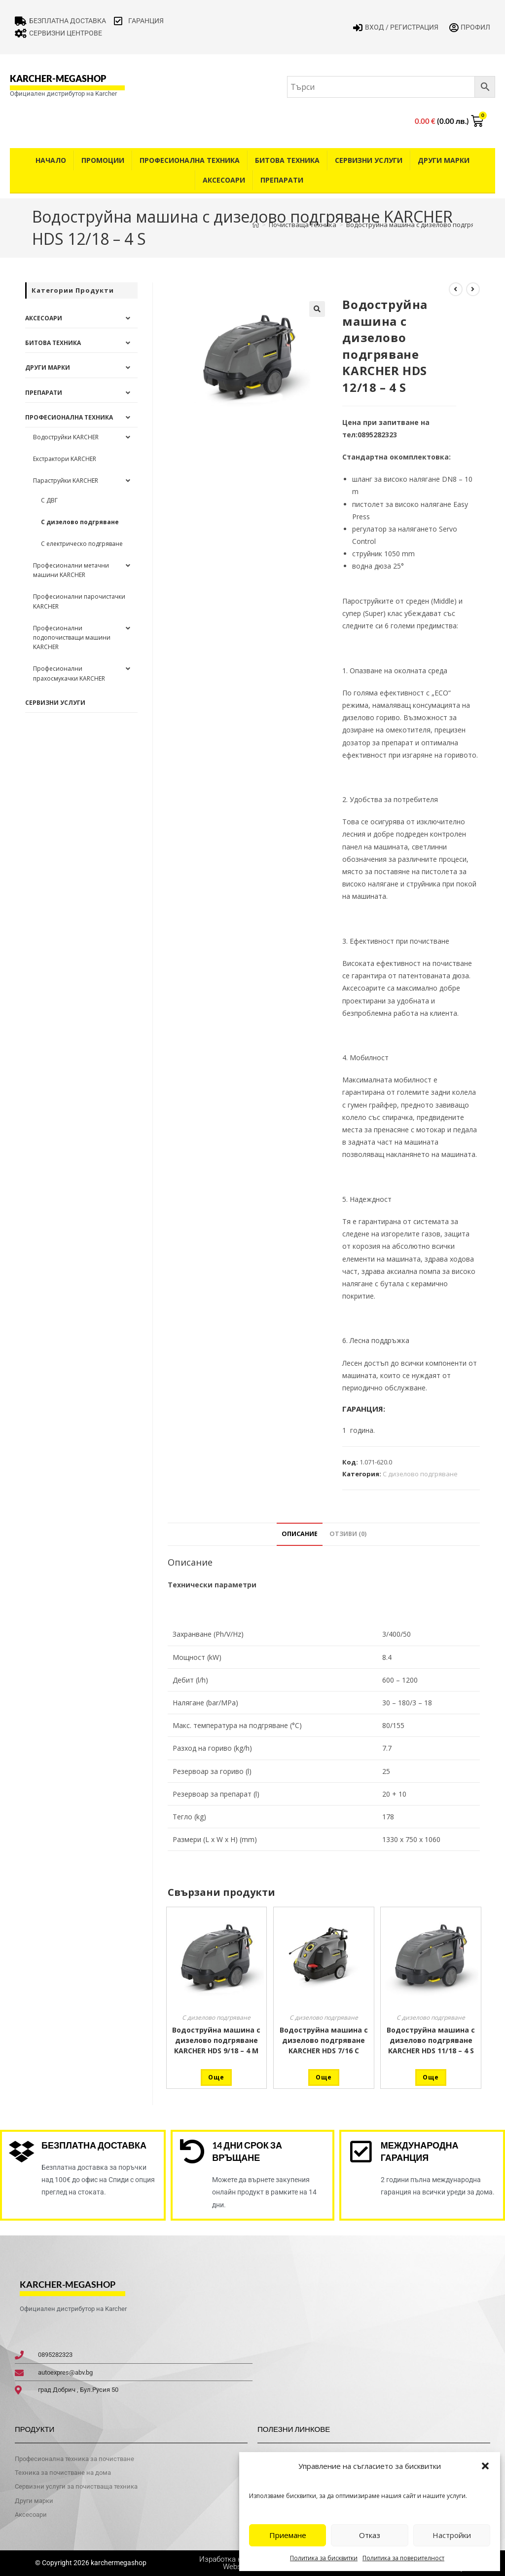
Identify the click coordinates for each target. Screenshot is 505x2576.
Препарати (281, 180)
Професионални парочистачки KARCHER (79, 601)
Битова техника (287, 160)
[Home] (255, 224)
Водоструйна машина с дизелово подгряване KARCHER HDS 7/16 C (324, 2040)
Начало (51, 160)
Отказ (369, 2535)
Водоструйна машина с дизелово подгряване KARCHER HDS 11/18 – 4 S (431, 2040)
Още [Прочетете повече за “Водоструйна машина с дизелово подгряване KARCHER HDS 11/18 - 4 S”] (431, 2077)
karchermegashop (117, 2563)
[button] (485, 2466)
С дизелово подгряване (420, 1473)
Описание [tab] (300, 1534)
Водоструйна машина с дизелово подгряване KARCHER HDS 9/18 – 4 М (216, 2040)
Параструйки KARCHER (65, 480)
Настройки (452, 2535)
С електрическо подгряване (82, 543)
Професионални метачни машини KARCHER (71, 570)
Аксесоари (224, 180)
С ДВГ (49, 500)
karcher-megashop (58, 78)
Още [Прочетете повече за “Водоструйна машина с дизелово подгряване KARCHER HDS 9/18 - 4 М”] (216, 2077)
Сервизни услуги (368, 160)
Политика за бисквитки (324, 2558)
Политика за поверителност (403, 2558)
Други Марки (443, 160)
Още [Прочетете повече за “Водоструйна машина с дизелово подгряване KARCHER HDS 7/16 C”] (324, 2077)
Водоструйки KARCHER (66, 437)
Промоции (102, 160)
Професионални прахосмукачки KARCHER (69, 673)
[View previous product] (456, 289)
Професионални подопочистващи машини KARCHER (71, 637)
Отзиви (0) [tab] (347, 1534)
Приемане (287, 2535)
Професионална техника (190, 160)
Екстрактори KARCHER (64, 459)
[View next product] (473, 289)
